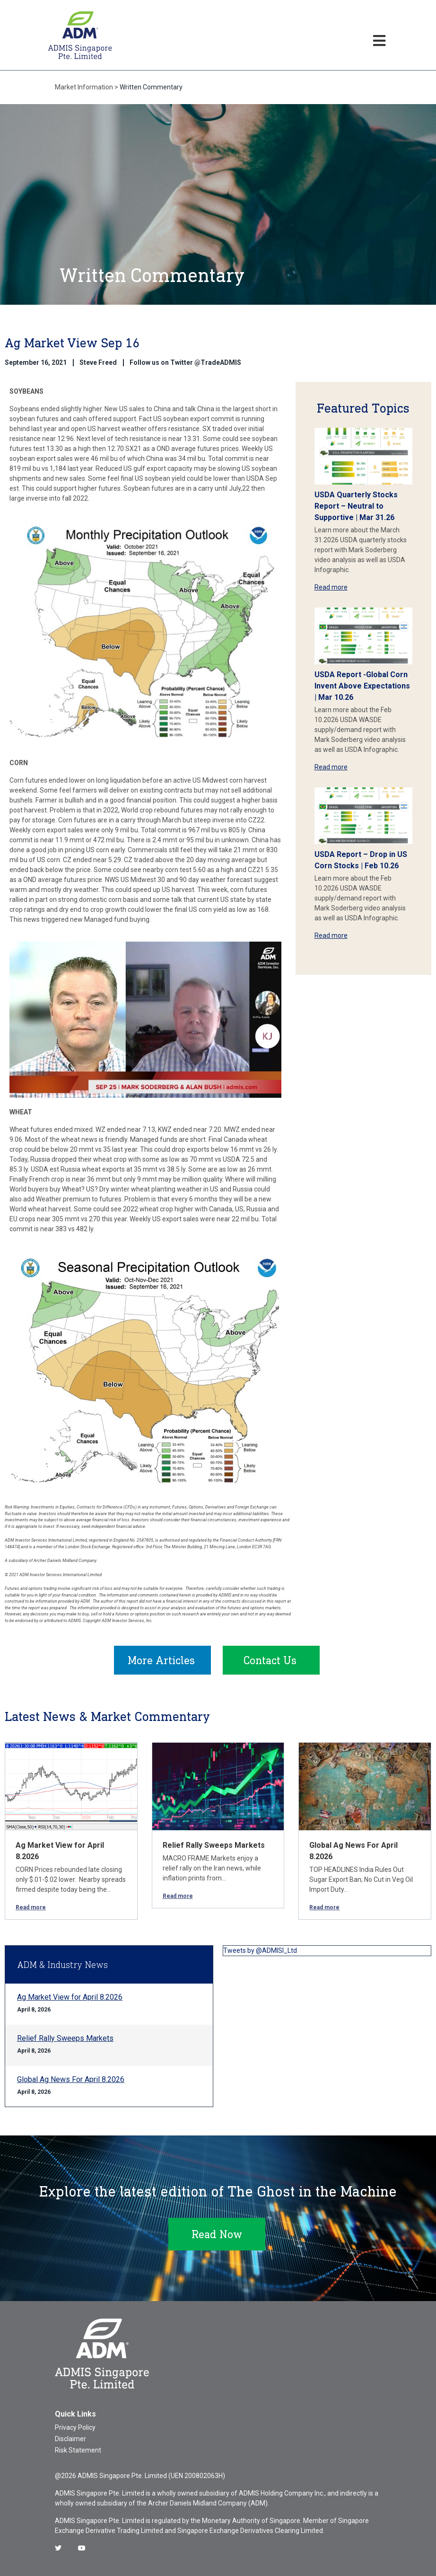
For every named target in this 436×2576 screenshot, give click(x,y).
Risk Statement (78, 2450)
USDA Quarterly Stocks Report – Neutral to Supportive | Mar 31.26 (356, 506)
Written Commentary (151, 87)
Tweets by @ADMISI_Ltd (260, 1950)
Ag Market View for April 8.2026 (69, 1997)
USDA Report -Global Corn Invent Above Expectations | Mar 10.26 (362, 686)
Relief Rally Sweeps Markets (214, 1845)
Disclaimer (70, 2439)
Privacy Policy (75, 2427)
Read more (331, 587)
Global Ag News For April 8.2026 (70, 2079)
